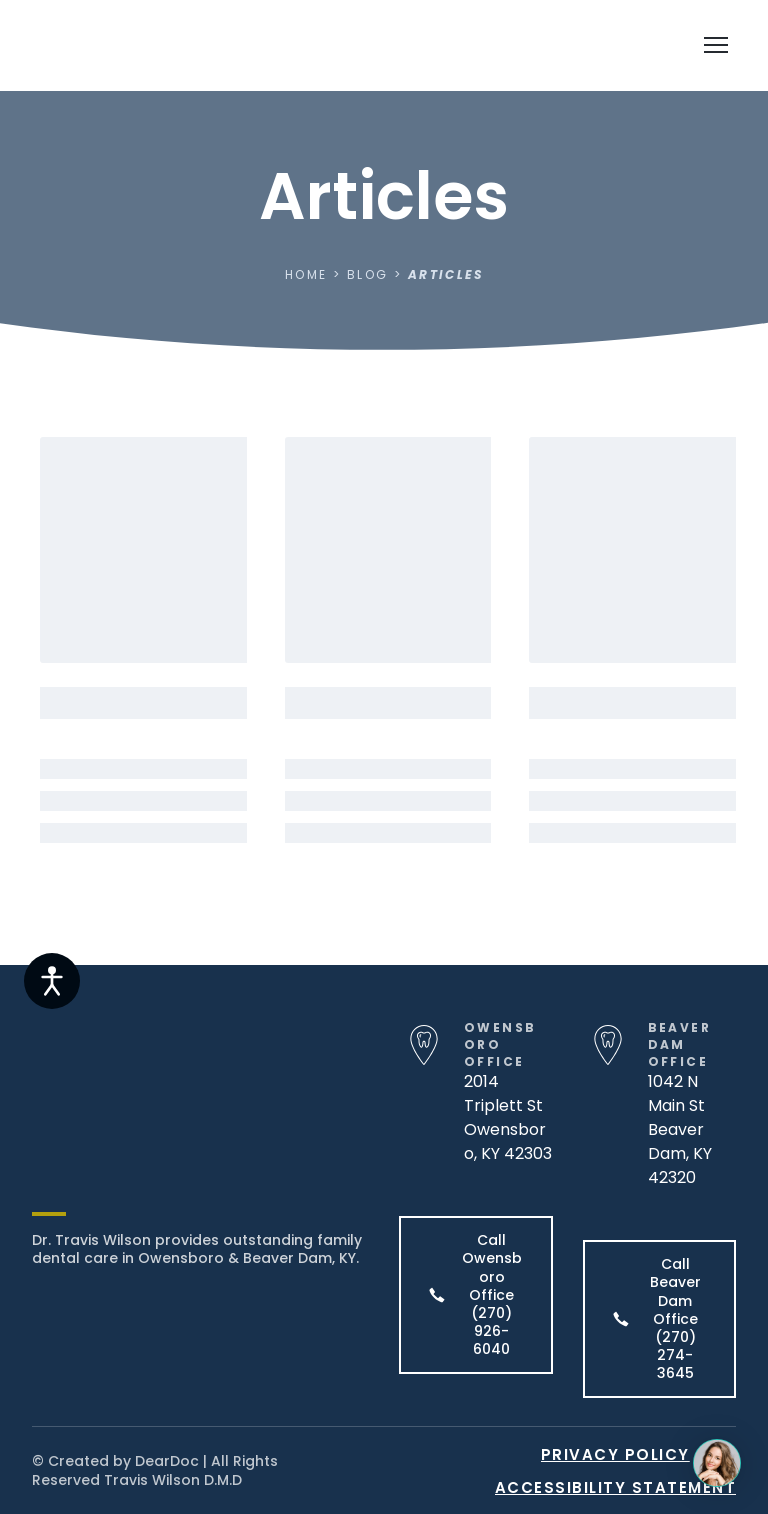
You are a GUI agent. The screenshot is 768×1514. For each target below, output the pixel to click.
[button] (476, 1294)
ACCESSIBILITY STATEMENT (616, 1487)
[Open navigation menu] (716, 45)
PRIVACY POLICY (615, 1454)
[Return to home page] (149, 45)
